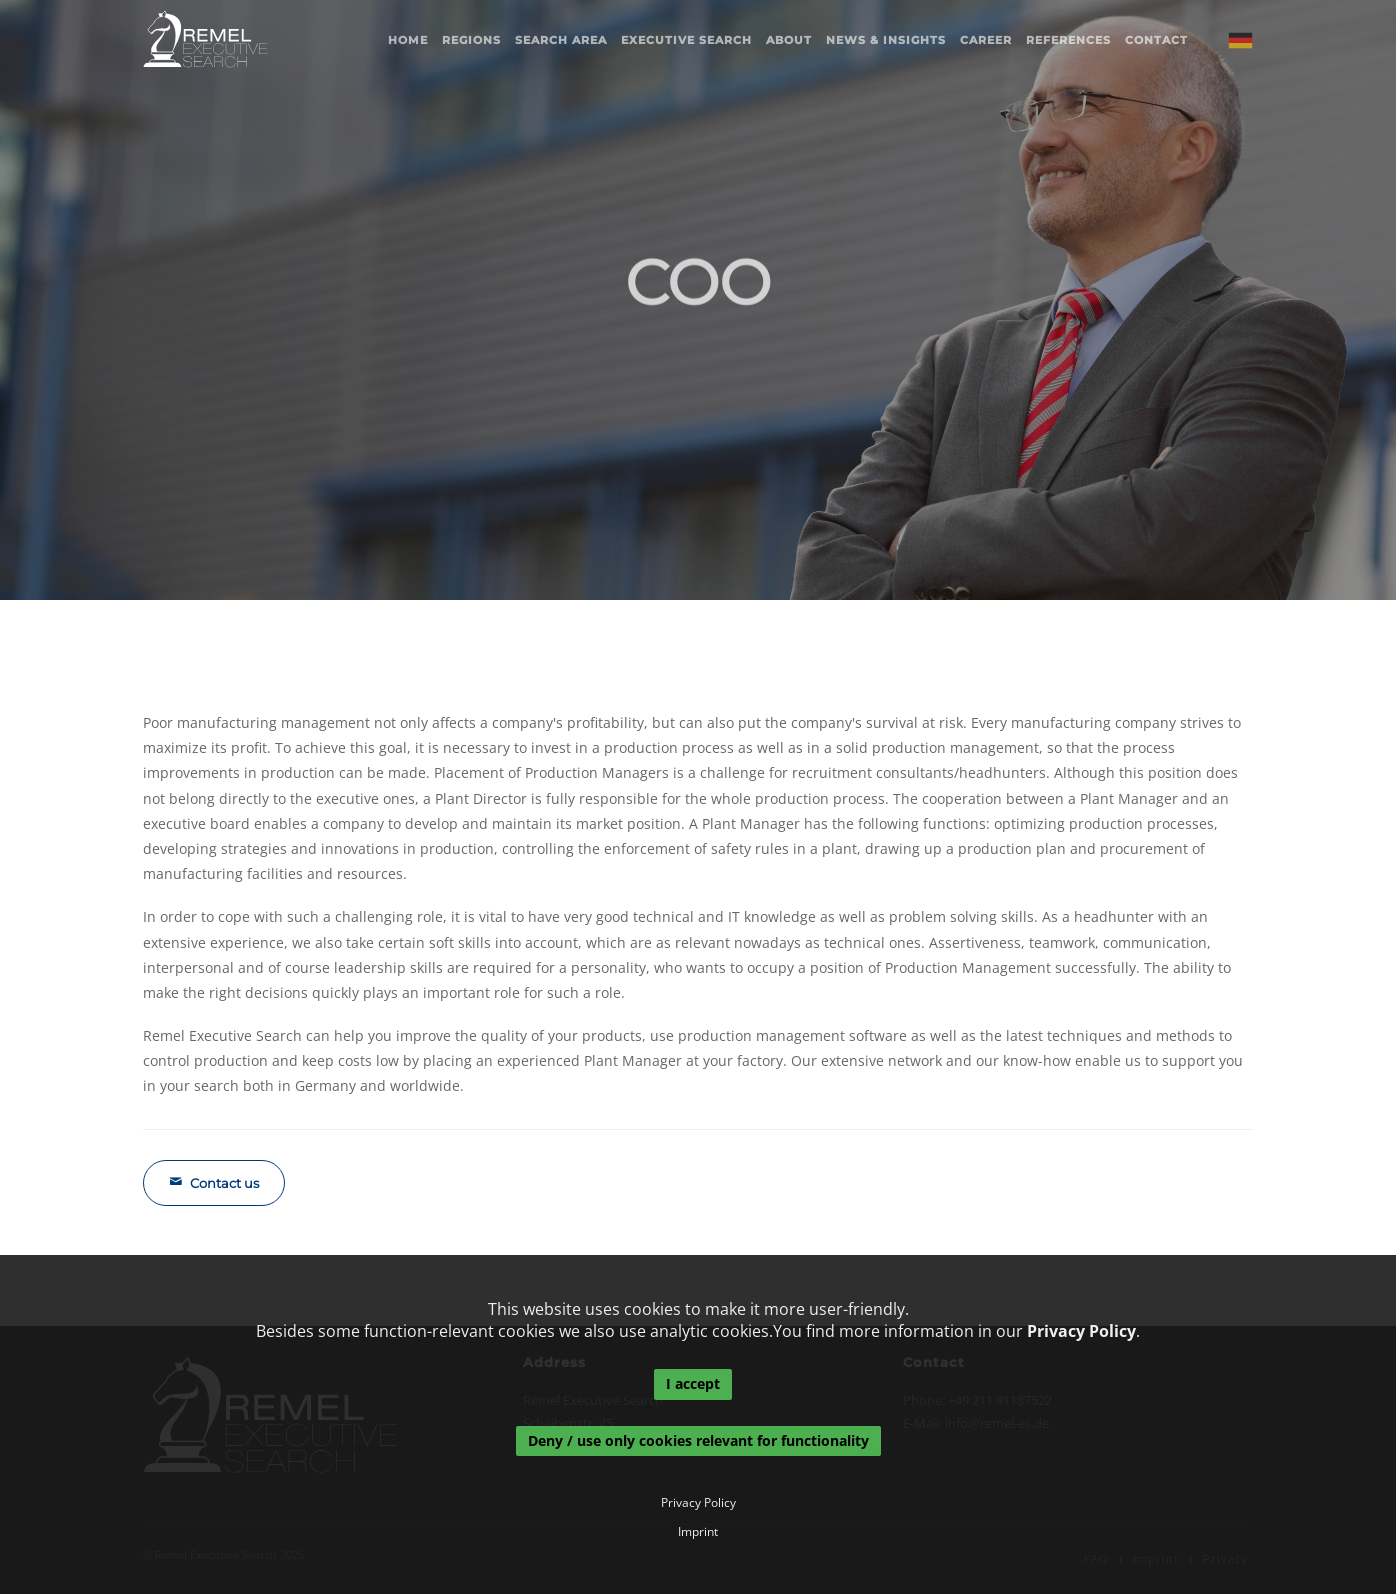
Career (986, 40)
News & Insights (886, 40)
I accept (693, 1383)
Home (408, 40)
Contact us (214, 1183)
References (1068, 40)
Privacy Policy (1081, 1331)
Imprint (698, 1532)
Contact (1156, 40)
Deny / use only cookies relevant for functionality (698, 1440)
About (789, 40)
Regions (471, 40)
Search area (561, 40)
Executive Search (686, 40)
